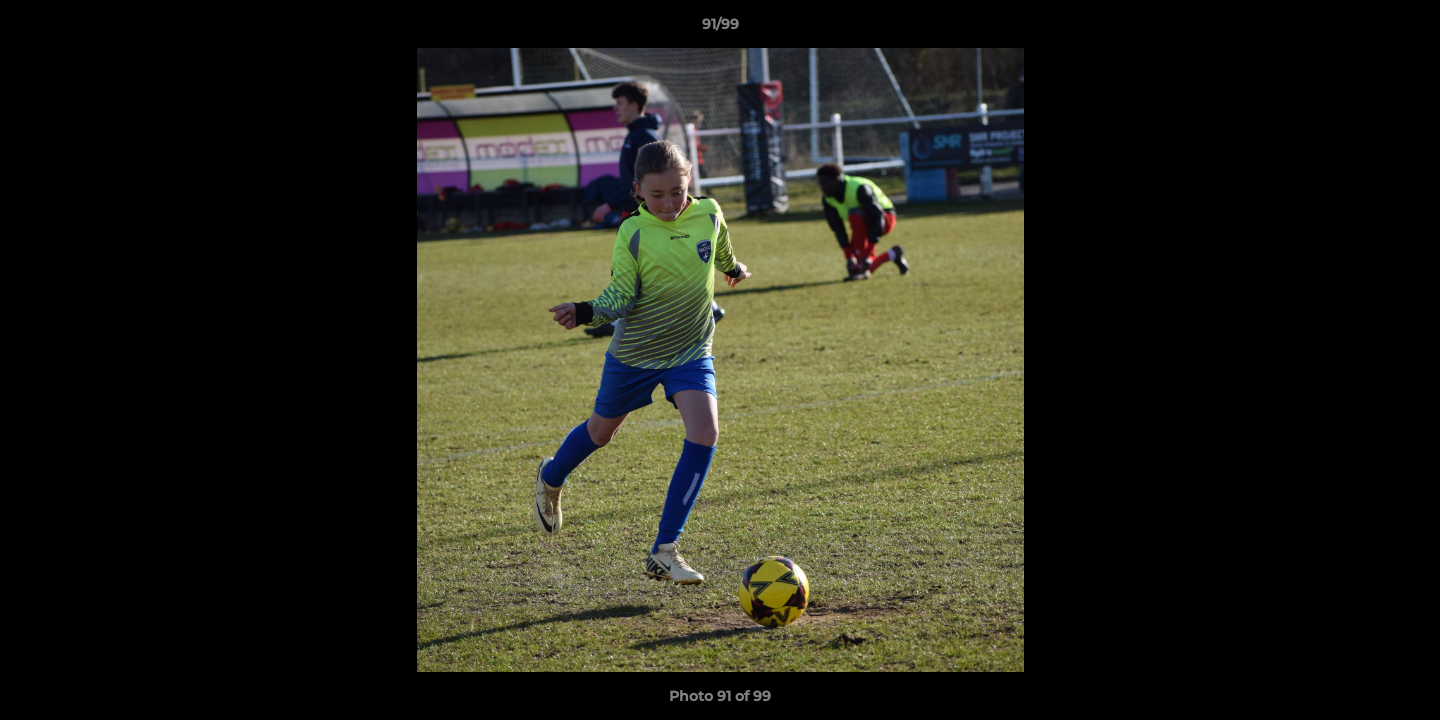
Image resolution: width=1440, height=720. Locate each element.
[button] (1404, 29)
